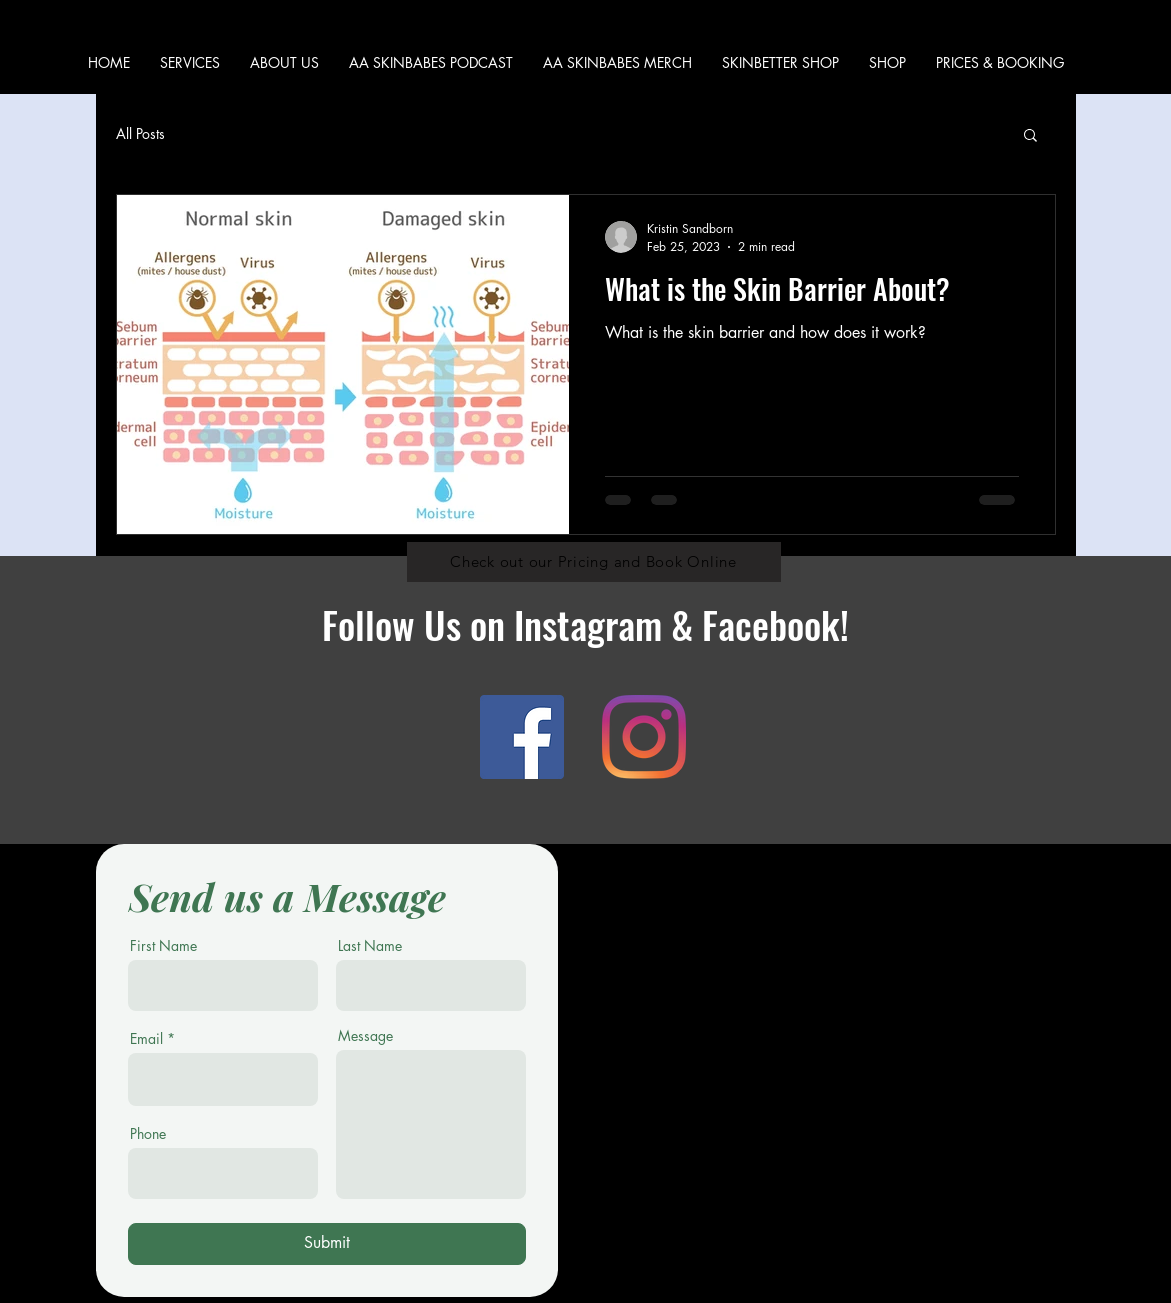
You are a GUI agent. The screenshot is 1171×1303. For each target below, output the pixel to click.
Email (146, 1039)
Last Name (370, 946)
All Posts (140, 133)
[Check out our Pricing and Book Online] (594, 562)
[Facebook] (522, 737)
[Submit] (327, 1244)
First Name (163, 946)
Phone (148, 1134)
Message (365, 1036)
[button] (887, 63)
